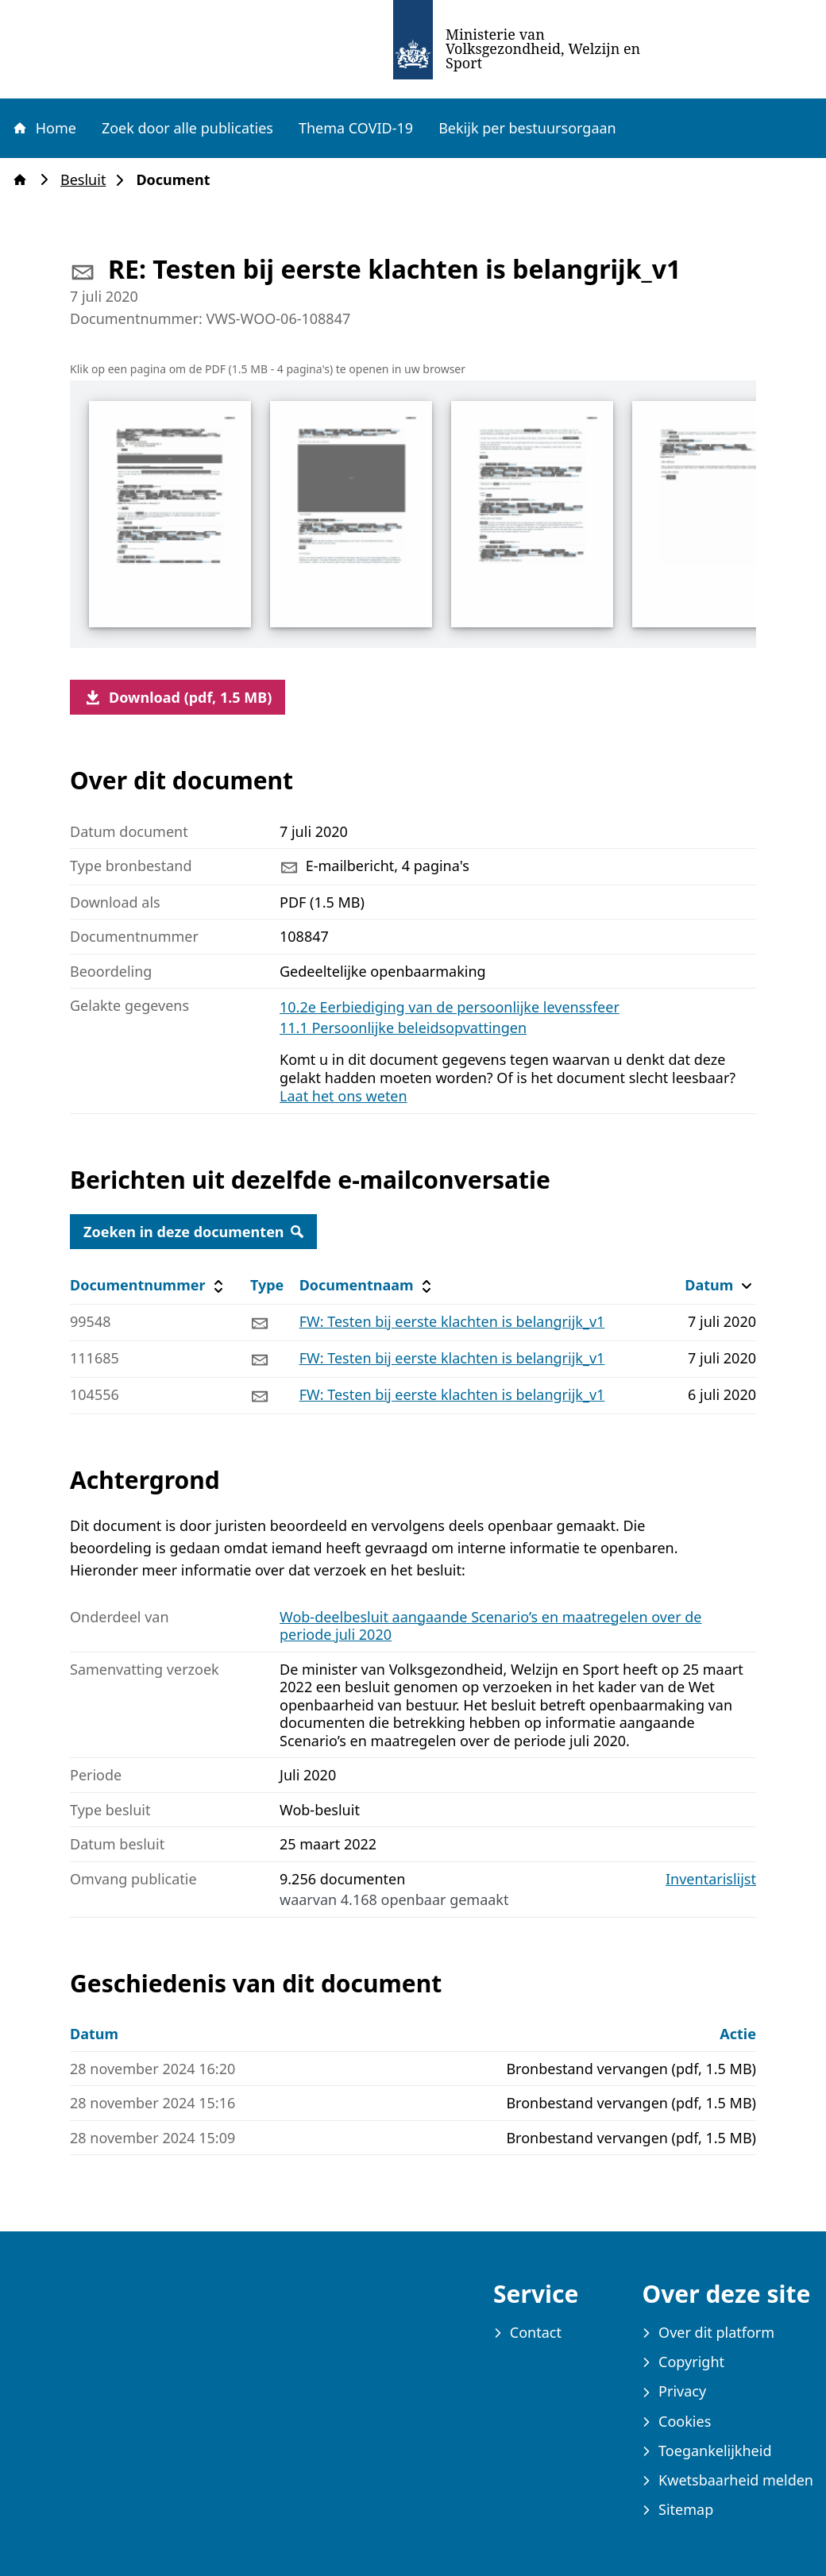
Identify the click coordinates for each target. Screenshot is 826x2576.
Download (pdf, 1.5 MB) (177, 697)
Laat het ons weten (343, 1095)
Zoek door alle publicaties (187, 127)
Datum (720, 1285)
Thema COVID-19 (356, 127)
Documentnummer (149, 1285)
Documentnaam (368, 1285)
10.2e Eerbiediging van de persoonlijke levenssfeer (450, 1006)
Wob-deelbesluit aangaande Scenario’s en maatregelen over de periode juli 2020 (490, 1626)
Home (43, 127)
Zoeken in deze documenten (193, 1231)
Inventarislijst (711, 1879)
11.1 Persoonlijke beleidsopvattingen (403, 1027)
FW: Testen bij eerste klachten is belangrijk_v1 (452, 1321)
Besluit (87, 180)
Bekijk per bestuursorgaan (527, 127)
